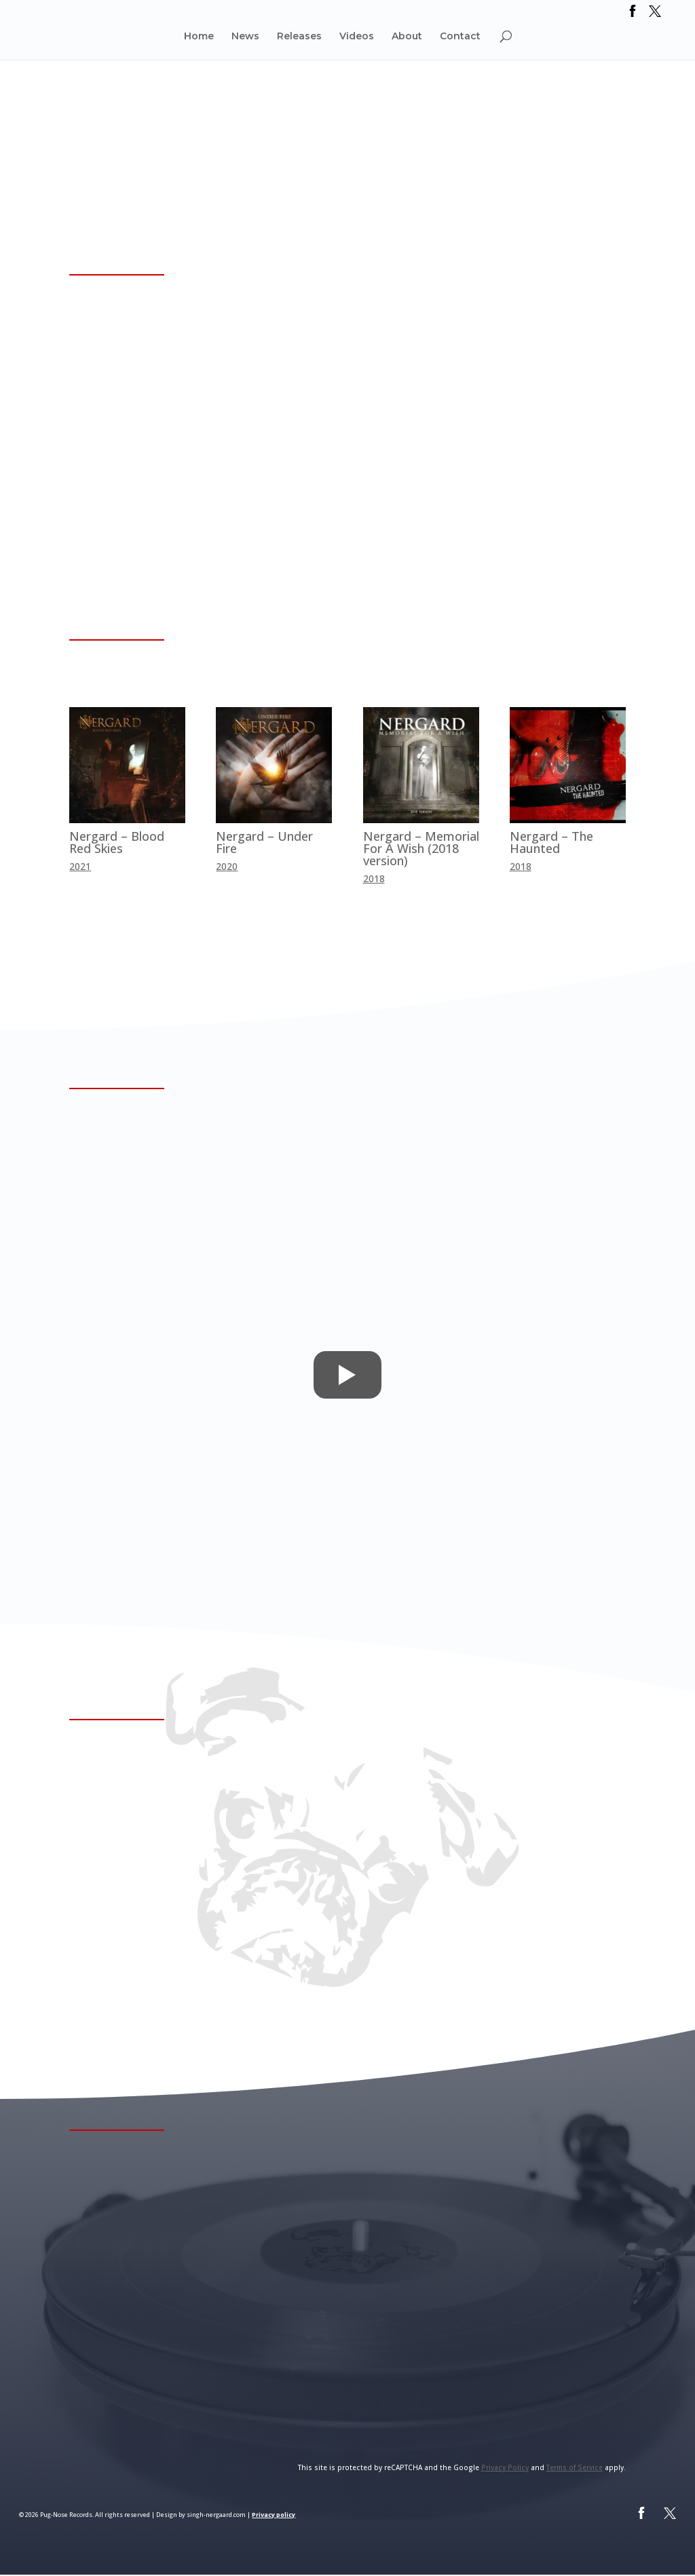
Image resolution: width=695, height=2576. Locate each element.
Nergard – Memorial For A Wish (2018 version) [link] (421, 848)
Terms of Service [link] (574, 2469)
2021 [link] (80, 866)
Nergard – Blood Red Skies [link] (116, 842)
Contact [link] (460, 36)
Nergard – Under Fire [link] (264, 842)
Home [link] (199, 36)
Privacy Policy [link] (505, 2469)
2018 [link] (374, 878)
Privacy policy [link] (273, 2516)
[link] (632, 14)
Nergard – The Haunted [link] (551, 842)
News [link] (245, 36)
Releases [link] (299, 36)
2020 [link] (227, 866)
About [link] (407, 36)
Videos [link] (356, 36)
